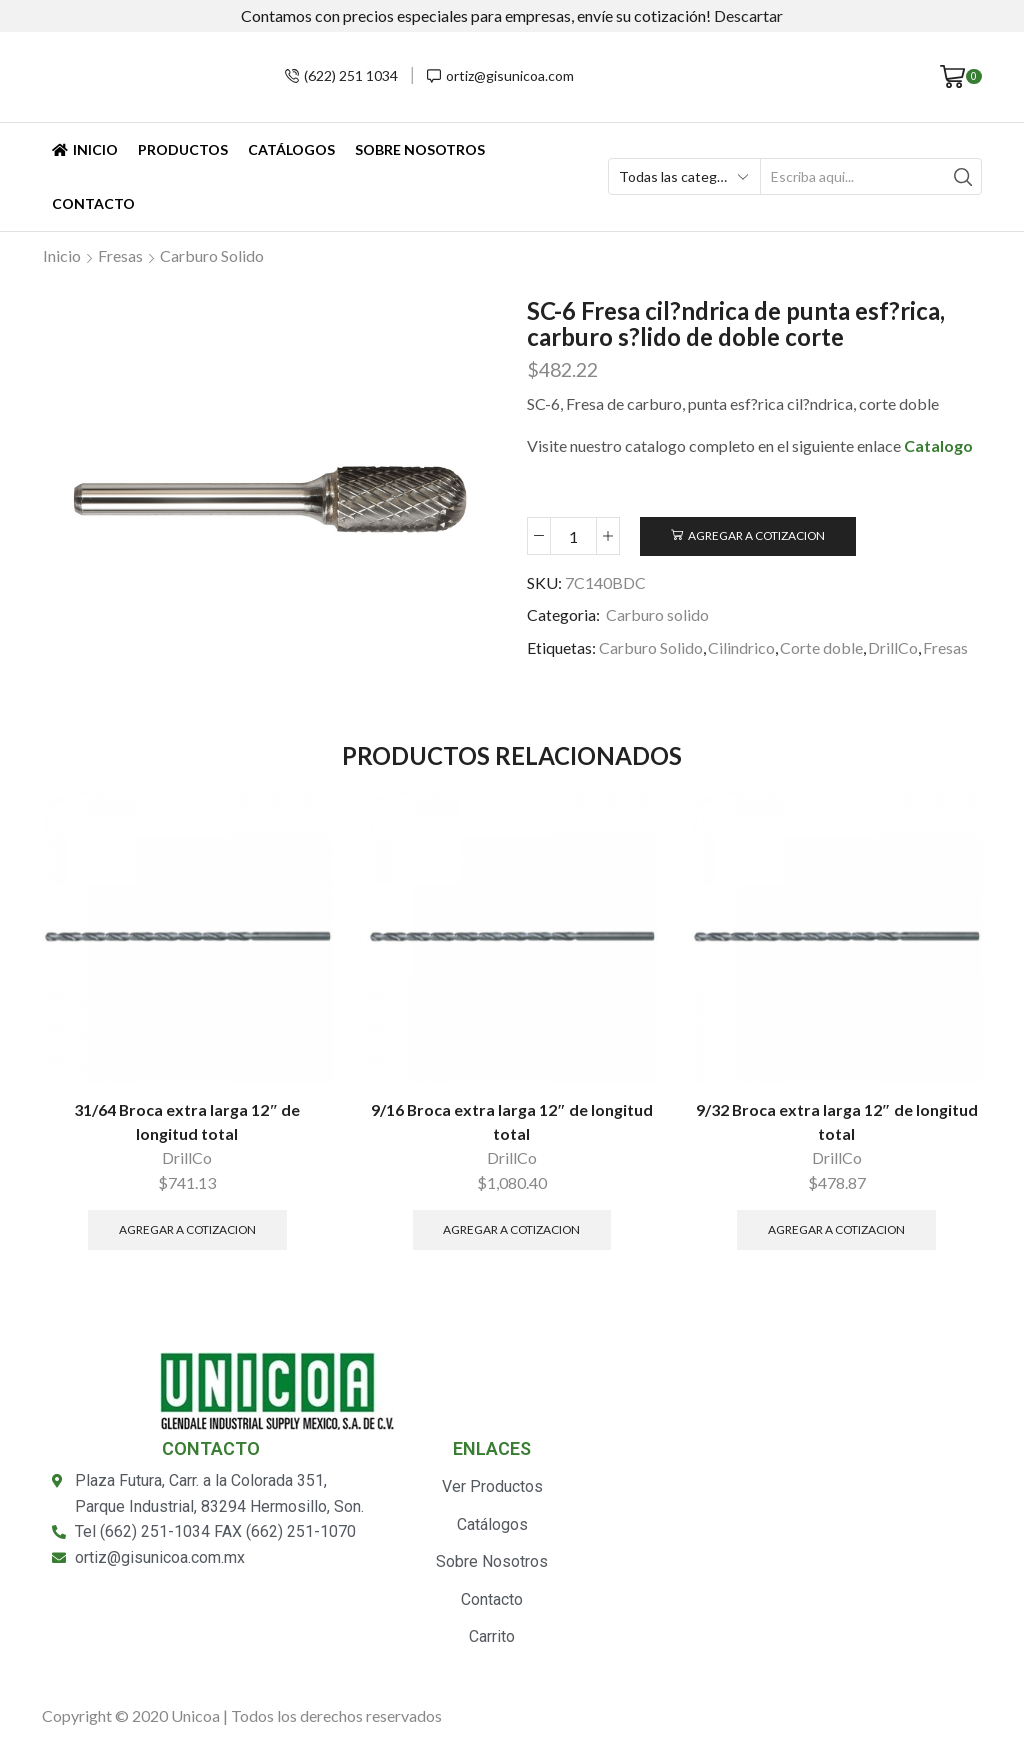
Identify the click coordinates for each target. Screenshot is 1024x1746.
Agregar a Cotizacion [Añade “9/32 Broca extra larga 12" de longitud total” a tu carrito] (836, 1229)
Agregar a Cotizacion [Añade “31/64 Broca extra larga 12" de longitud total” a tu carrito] (187, 1229)
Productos (183, 149)
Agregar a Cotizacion (756, 535)
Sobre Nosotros (420, 149)
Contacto (93, 203)
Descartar (748, 15)
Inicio (85, 149)
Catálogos (291, 149)
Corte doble (821, 647)
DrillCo (893, 647)
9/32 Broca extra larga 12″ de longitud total (837, 1121)
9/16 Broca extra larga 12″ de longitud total (512, 1121)
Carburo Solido (651, 647)
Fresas (120, 255)
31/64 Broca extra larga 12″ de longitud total (187, 1121)
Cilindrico (741, 647)
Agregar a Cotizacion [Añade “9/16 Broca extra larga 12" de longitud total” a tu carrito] (511, 1229)
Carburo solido (212, 255)
